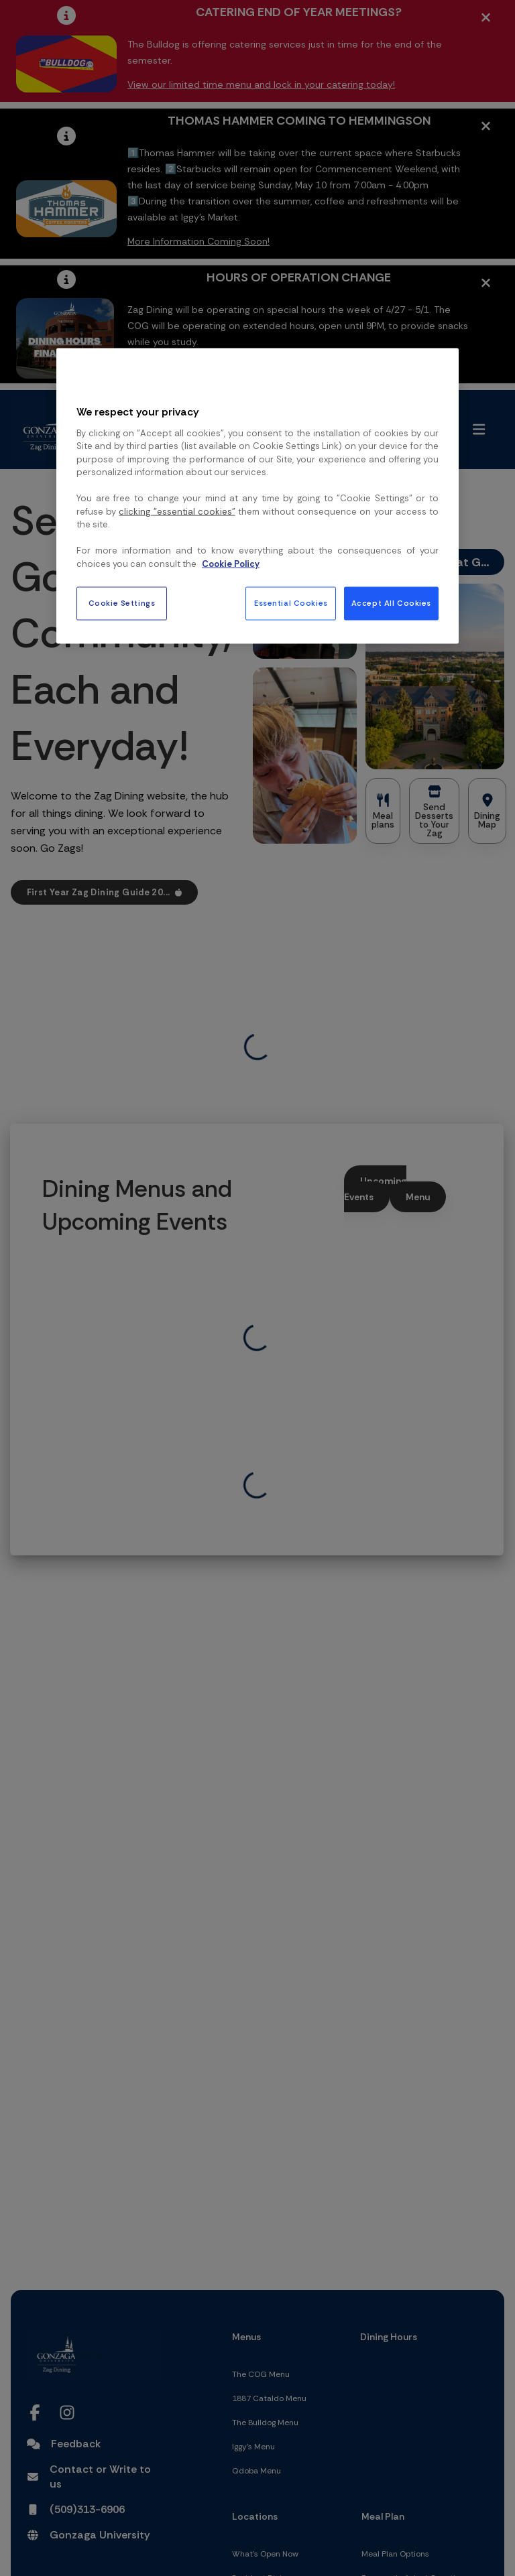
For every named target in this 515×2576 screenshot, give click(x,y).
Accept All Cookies (391, 603)
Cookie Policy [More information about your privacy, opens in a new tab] (231, 563)
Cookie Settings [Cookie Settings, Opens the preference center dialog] (122, 603)
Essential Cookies (291, 603)
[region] (257, 496)
